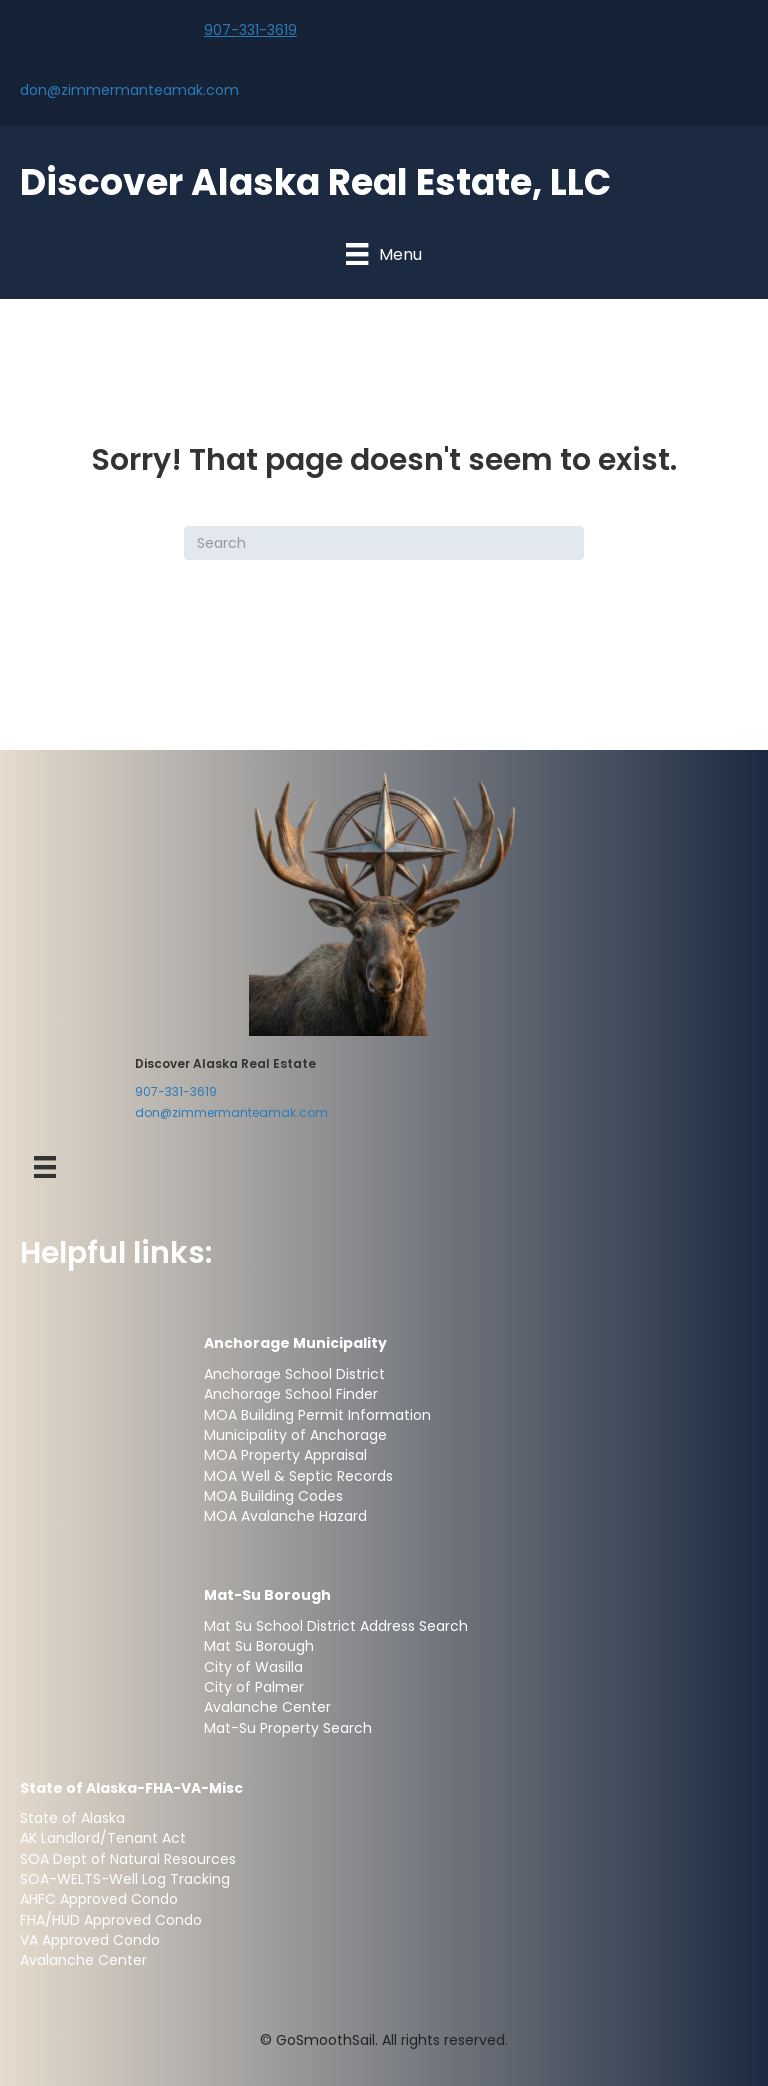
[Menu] (383, 254)
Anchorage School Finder (291, 1394)
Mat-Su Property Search (288, 1728)
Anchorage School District (294, 1374)
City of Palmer (254, 1687)
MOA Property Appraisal (285, 1455)
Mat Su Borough (259, 1646)
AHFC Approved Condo (99, 1899)
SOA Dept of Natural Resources (128, 1859)
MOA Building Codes (273, 1496)
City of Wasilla (253, 1667)
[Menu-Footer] (45, 1167)
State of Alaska (72, 1818)
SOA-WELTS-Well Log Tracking (125, 1879)
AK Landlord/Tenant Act (103, 1838)
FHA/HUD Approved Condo (111, 1920)
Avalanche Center (267, 1707)
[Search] (384, 543)
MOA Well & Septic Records (298, 1476)
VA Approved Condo (90, 1940)
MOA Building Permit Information (317, 1415)
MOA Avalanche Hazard (285, 1516)
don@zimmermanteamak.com (129, 90)
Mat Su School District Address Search (336, 1626)
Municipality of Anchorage (297, 1435)
